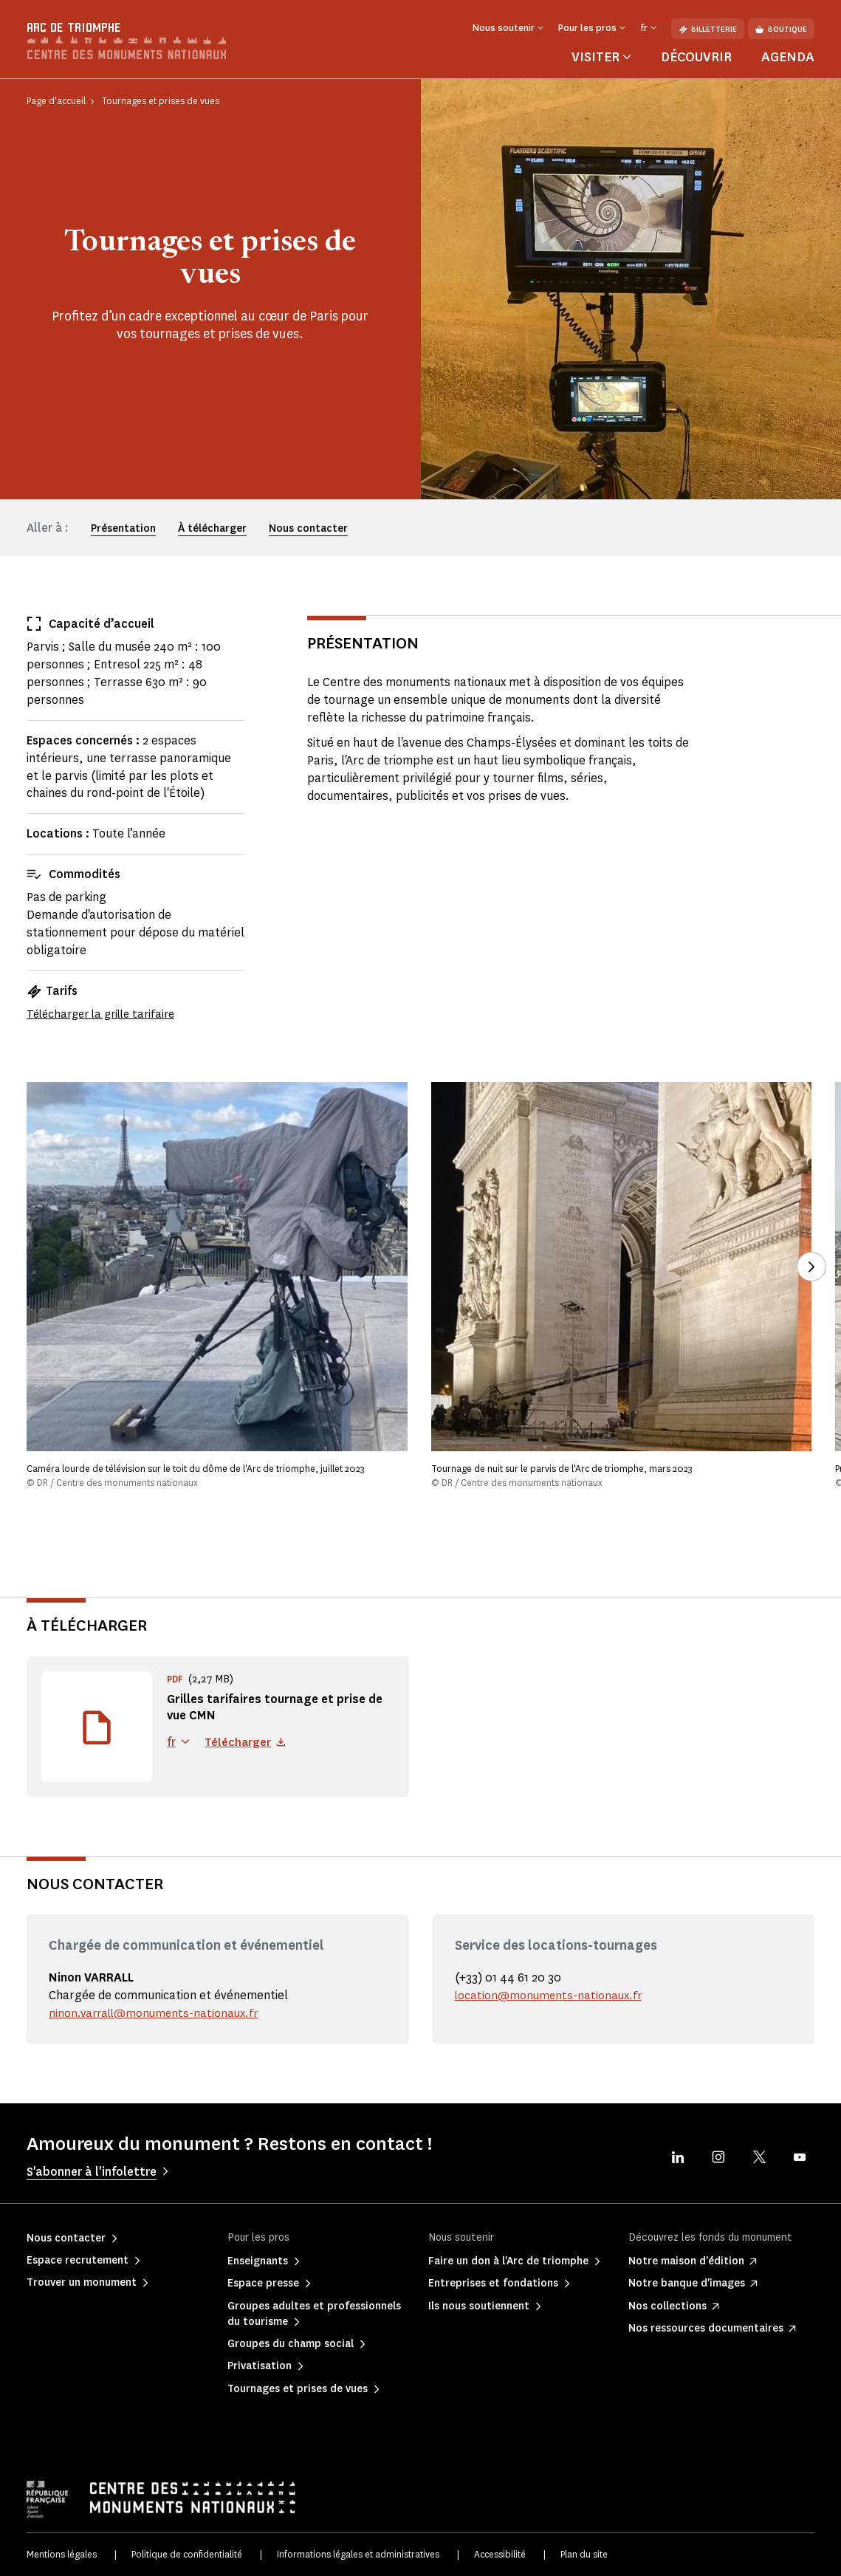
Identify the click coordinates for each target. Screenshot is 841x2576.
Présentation (123, 528)
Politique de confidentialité (186, 2554)
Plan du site (584, 2554)
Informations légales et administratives (358, 2554)
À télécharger (212, 528)
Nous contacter (308, 528)
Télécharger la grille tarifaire (106, 1013)
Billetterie (708, 29)
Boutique (781, 29)
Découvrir (696, 57)
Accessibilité (500, 2554)
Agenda (787, 57)
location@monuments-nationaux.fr (550, 1995)
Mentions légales (62, 2554)
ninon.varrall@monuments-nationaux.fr (156, 2013)
